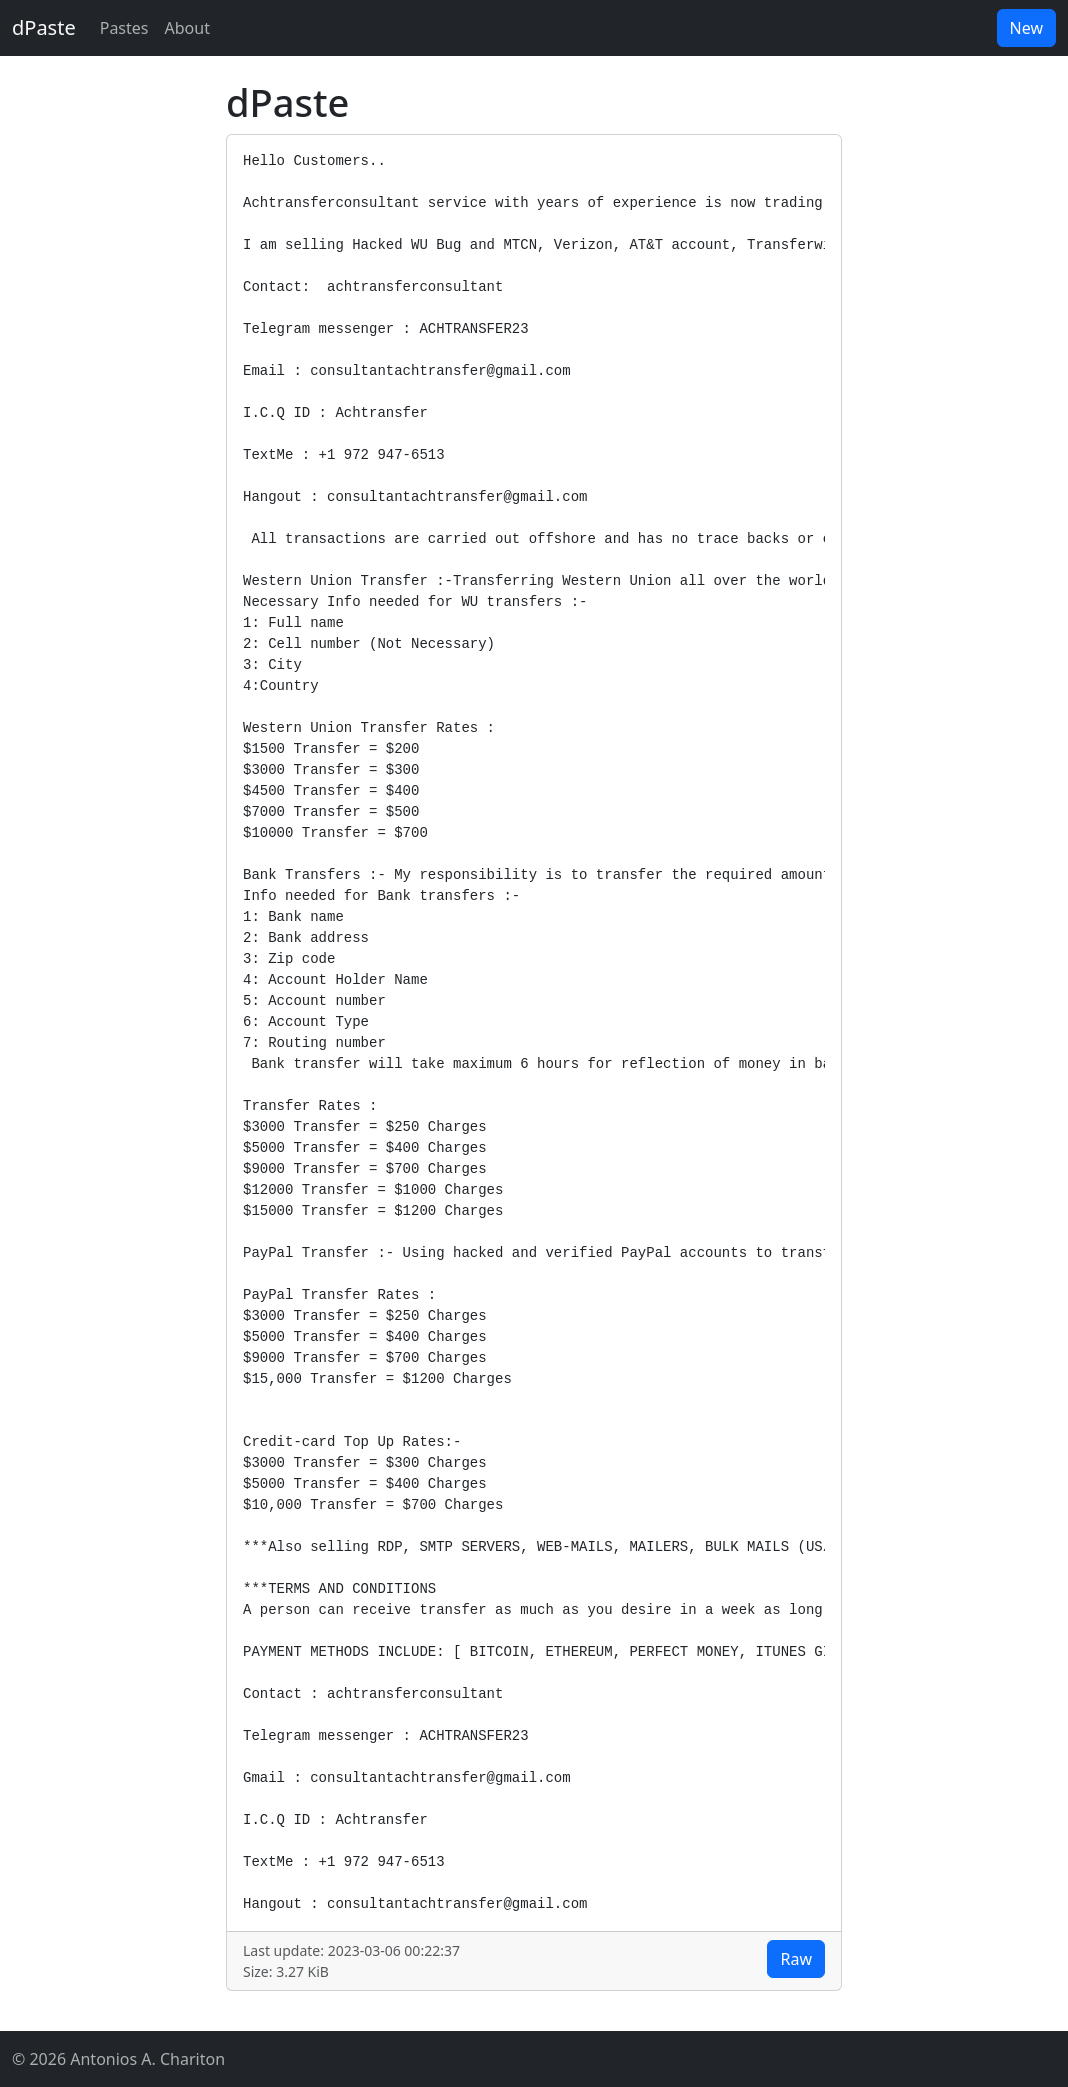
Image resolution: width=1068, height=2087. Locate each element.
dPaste (44, 27)
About (187, 28)
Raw (796, 1959)
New (1026, 28)
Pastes (124, 28)
